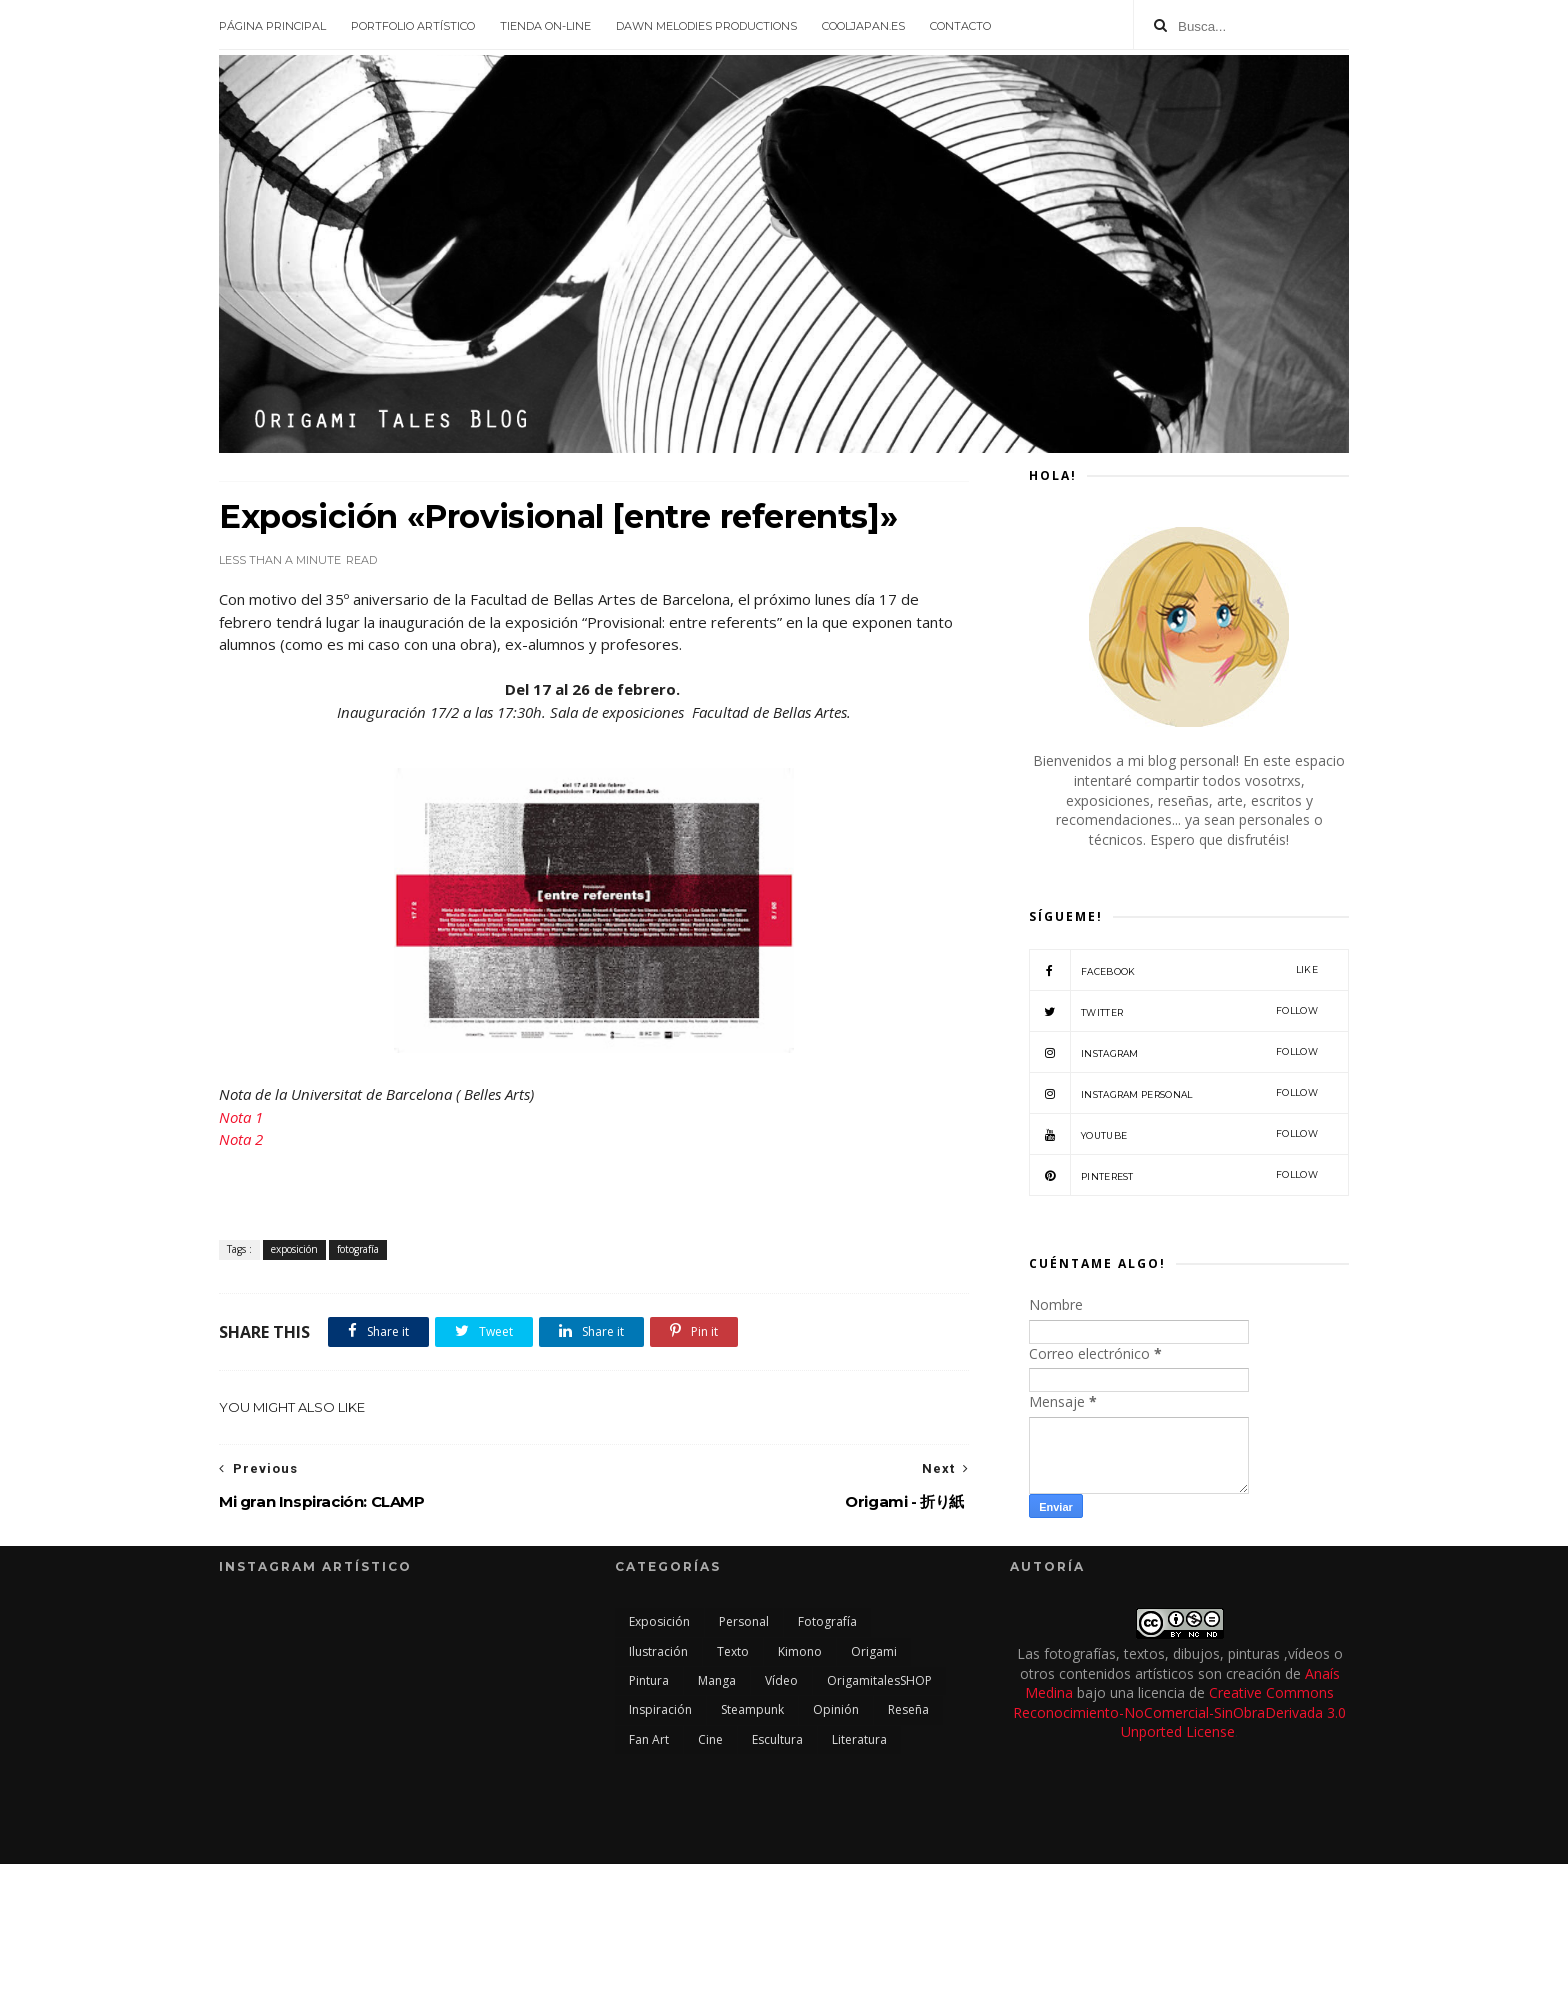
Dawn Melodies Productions (706, 26)
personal (744, 1621)
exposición (294, 1249)
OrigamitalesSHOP (879, 1680)
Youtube (1173, 1134)
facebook (1173, 970)
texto (733, 1651)
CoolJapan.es (863, 26)
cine (710, 1739)
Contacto (960, 26)
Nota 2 (241, 1139)
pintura (649, 1680)
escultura (777, 1739)
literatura (859, 1739)
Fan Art (649, 1739)
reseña (908, 1709)
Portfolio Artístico (413, 26)
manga (717, 1680)
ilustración (658, 1651)
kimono (800, 1651)
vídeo (781, 1680)
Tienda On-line (545, 26)
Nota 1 (241, 1117)
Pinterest (1173, 1175)
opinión (836, 1709)
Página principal (272, 26)
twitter (1173, 1011)
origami (874, 1651)
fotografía (358, 1249)
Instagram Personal (1173, 1093)
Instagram (1173, 1052)
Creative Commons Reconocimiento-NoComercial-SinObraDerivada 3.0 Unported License (1179, 1712)
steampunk (752, 1709)
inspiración (660, 1709)
